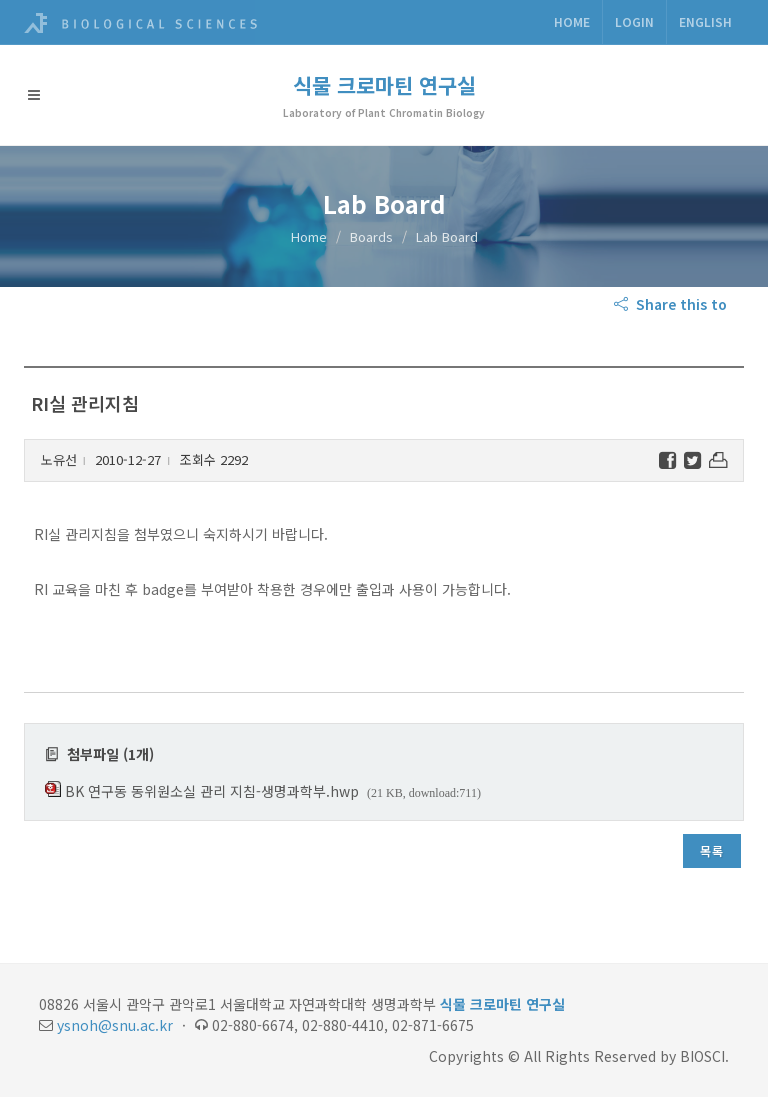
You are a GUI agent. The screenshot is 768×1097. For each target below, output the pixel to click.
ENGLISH (705, 21)
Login (634, 21)
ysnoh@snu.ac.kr (115, 1025)
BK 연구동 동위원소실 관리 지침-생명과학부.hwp (212, 791)
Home (572, 21)
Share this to (672, 304)
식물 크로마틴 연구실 (384, 85)
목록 (712, 850)
